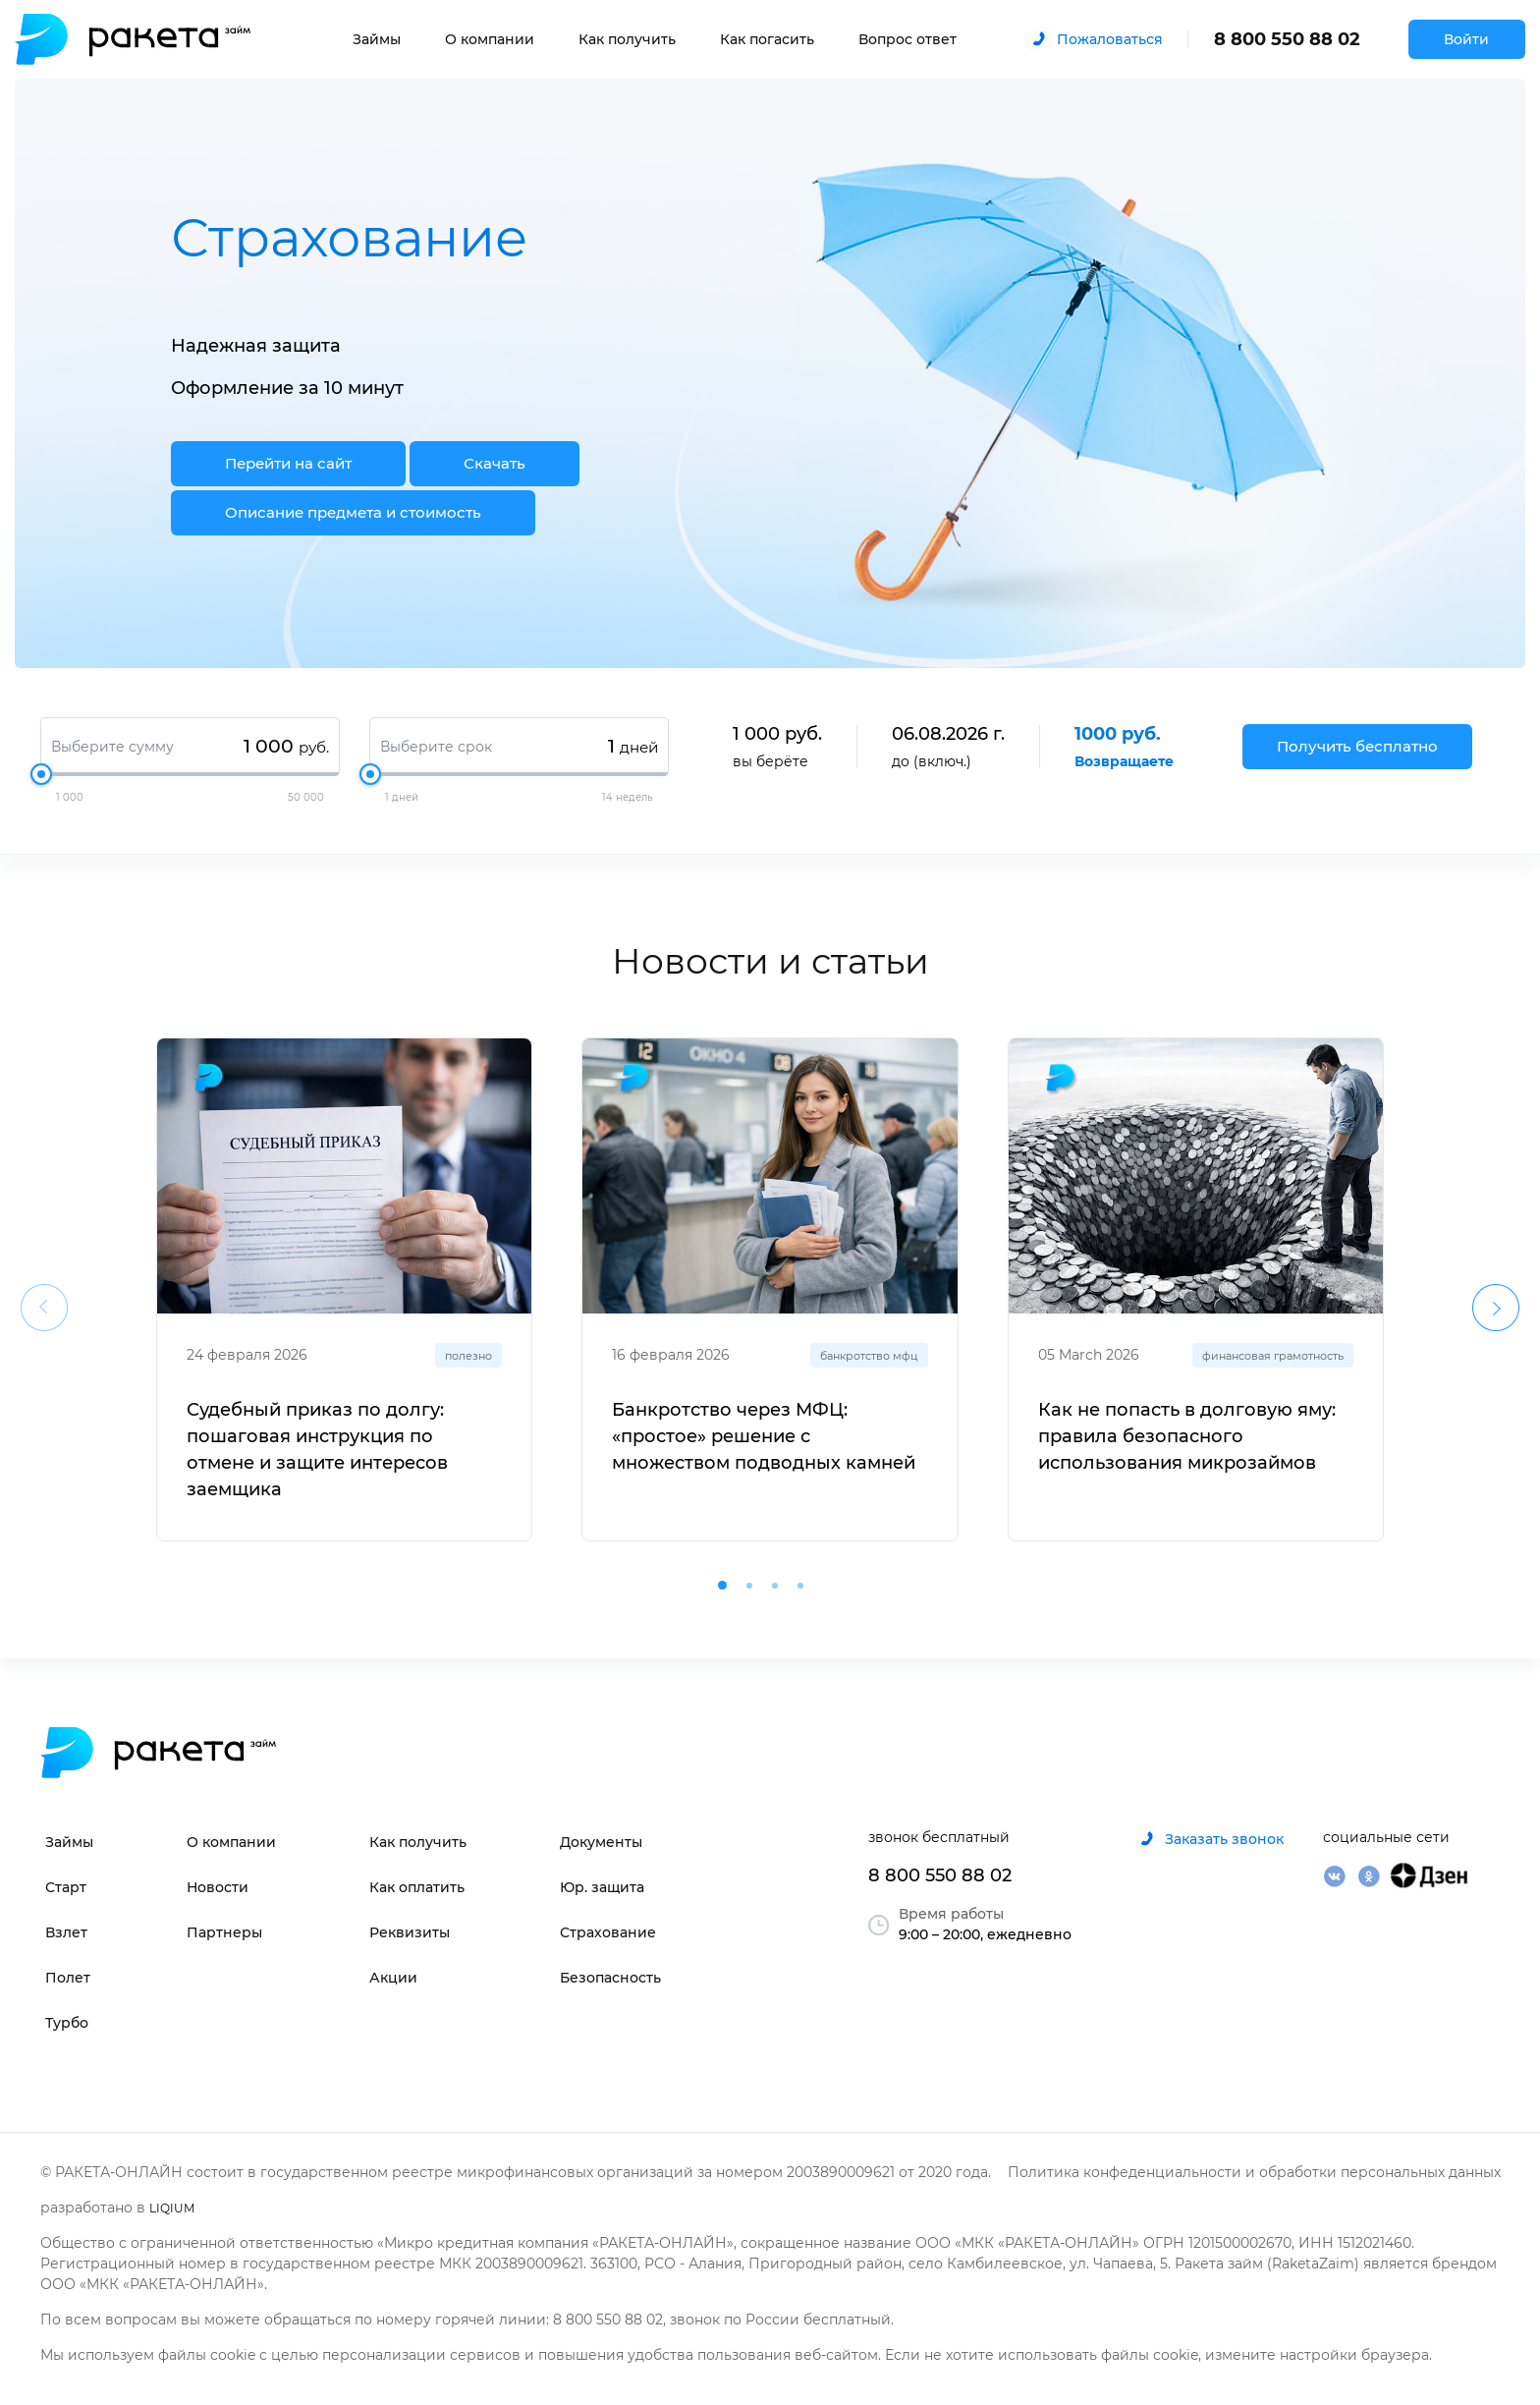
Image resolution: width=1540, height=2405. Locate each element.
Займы (377, 39)
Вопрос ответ (907, 39)
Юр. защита (602, 1887)
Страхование (608, 1932)
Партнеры (224, 1932)
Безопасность (610, 1977)
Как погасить (767, 39)
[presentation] (44, 1307)
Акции (393, 1977)
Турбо (66, 2023)
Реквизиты (409, 1932)
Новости (217, 1887)
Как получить (627, 39)
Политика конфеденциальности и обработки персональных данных (1254, 2172)
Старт (65, 1887)
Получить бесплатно (1357, 746)
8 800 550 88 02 (1287, 39)
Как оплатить (417, 1887)
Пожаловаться (1110, 39)
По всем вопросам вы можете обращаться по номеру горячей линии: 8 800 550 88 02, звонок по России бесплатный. (467, 2319)
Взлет (66, 1932)
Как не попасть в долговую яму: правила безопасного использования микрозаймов (1187, 1436)
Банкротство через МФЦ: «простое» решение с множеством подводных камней (763, 1436)
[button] (722, 1585)
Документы (601, 1842)
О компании (489, 39)
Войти (1466, 39)
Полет (67, 1977)
